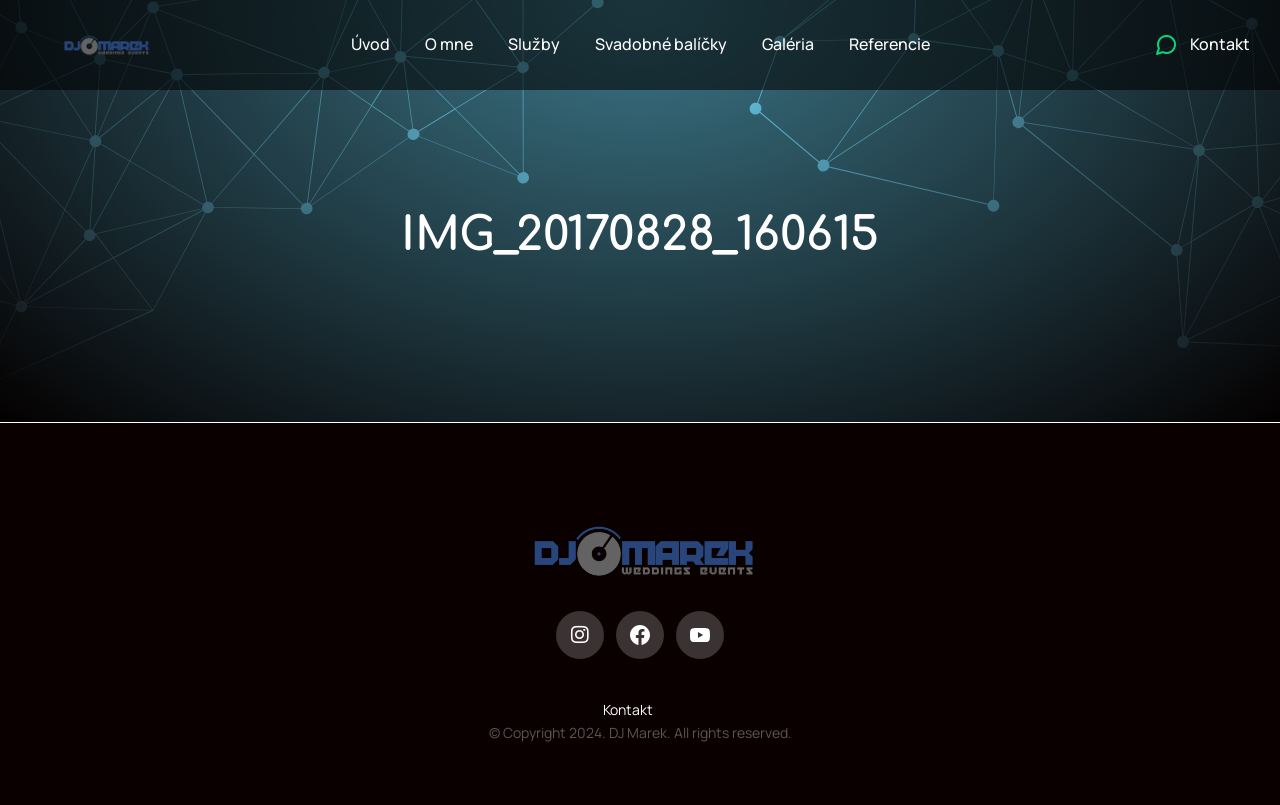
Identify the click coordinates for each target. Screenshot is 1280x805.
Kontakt (628, 709)
